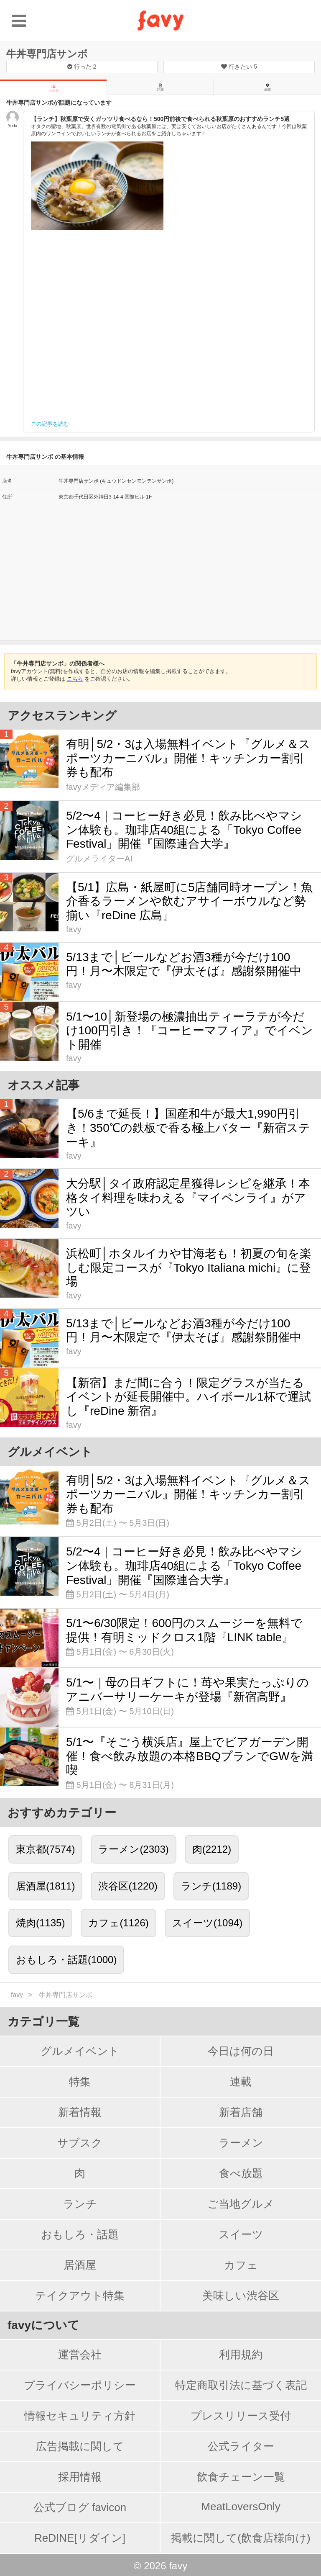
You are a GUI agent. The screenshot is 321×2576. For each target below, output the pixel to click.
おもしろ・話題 (80, 2234)
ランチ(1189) (211, 1886)
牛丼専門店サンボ (47, 53)
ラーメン (241, 2142)
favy (17, 1994)
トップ (53, 88)
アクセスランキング (62, 715)
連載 (241, 2081)
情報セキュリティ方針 (79, 2415)
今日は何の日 (241, 2051)
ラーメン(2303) (133, 1849)
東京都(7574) (45, 1849)
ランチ (80, 2204)
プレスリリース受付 (241, 2415)
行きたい (239, 66)
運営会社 (80, 2354)
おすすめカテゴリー (62, 1812)
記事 (160, 87)
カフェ (241, 2265)
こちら (75, 679)
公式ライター (241, 2446)
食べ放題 (241, 2173)
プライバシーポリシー (80, 2385)
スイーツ (241, 2234)
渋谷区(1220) (127, 1886)
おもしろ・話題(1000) (66, 1959)
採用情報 (80, 2477)
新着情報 (80, 2112)
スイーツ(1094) (207, 1922)
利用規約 (240, 2354)
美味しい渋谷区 (240, 2295)
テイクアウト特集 (80, 2295)
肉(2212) (211, 1849)
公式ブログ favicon (80, 2507)
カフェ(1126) (118, 1922)
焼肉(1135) (40, 1922)
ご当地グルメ (240, 2204)
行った (82, 66)
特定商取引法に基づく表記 (241, 2385)
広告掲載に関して (80, 2446)
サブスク (79, 2142)
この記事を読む (50, 424)
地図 (267, 87)
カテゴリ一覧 (43, 2021)
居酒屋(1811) (45, 1886)
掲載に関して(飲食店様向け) (240, 2538)
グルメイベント (80, 2051)
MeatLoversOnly (240, 2506)
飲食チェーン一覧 (241, 2477)
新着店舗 (240, 2112)
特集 (80, 2081)
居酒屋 (80, 2265)
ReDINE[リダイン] (79, 2538)
